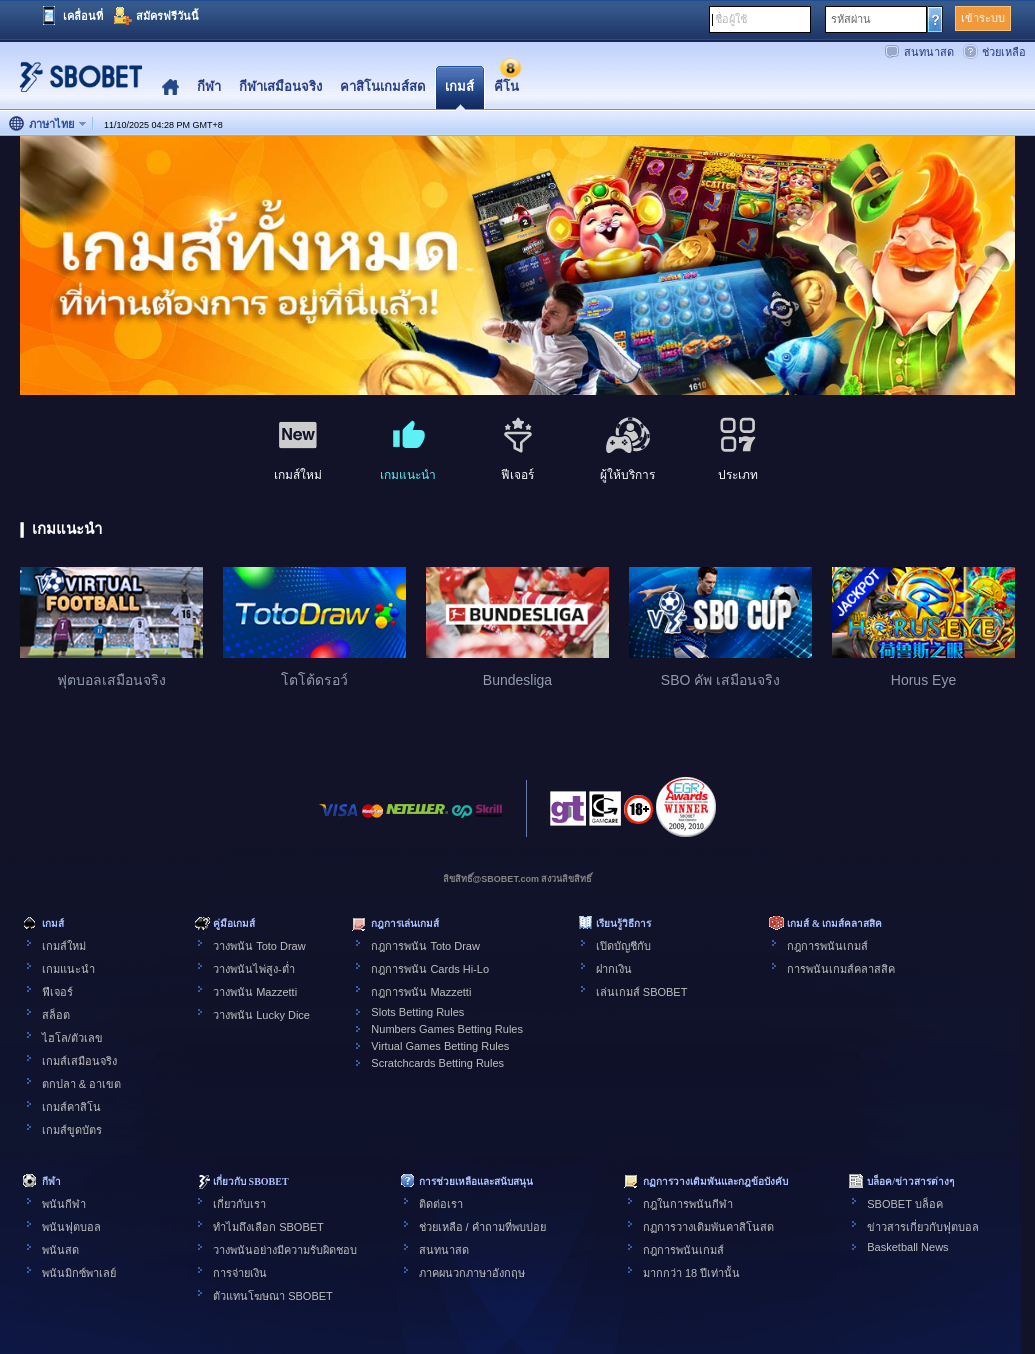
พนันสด (60, 1250)
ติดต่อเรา (441, 1204)
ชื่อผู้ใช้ (731, 19)
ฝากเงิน (614, 969)
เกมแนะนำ (68, 969)
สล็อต (56, 1015)
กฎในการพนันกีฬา (688, 1204)
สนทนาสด (929, 52)
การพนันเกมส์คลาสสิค (841, 969)
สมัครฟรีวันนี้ (167, 16)
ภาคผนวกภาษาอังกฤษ (472, 1273)
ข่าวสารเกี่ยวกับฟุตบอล (923, 1227)
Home (170, 87)
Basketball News (907, 1247)
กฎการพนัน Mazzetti (421, 992)
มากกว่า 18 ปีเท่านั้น (691, 1273)
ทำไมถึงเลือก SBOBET (268, 1227)
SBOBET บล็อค (904, 1204)
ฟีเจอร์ (57, 992)
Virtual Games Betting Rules (440, 1046)
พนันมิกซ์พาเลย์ (79, 1273)
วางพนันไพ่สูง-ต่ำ (254, 969)
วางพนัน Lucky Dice (261, 1015)
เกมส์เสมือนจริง (79, 1061)
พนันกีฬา (64, 1204)
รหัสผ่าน (851, 19)
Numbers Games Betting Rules (447, 1029)
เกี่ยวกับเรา (239, 1204)
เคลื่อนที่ (83, 16)
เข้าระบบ (983, 18)
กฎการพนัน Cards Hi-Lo (430, 969)
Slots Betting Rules (417, 1012)
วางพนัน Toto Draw (259, 946)
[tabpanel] (517, 266)
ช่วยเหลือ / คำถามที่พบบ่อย (482, 1227)
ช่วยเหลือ (1004, 52)
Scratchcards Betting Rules (437, 1063)
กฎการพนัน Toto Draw (425, 946)
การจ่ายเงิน (240, 1273)
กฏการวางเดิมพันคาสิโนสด (708, 1227)
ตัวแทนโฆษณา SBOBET (273, 1296)
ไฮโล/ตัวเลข (72, 1038)
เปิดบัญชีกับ (623, 946)
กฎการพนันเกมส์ (827, 946)
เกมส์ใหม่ (64, 946)
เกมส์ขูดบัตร (72, 1130)
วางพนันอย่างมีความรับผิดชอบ (285, 1250)
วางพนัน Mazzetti (255, 992)
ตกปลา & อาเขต (81, 1084)
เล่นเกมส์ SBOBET (642, 992)
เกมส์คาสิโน (71, 1107)
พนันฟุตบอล (71, 1227)
